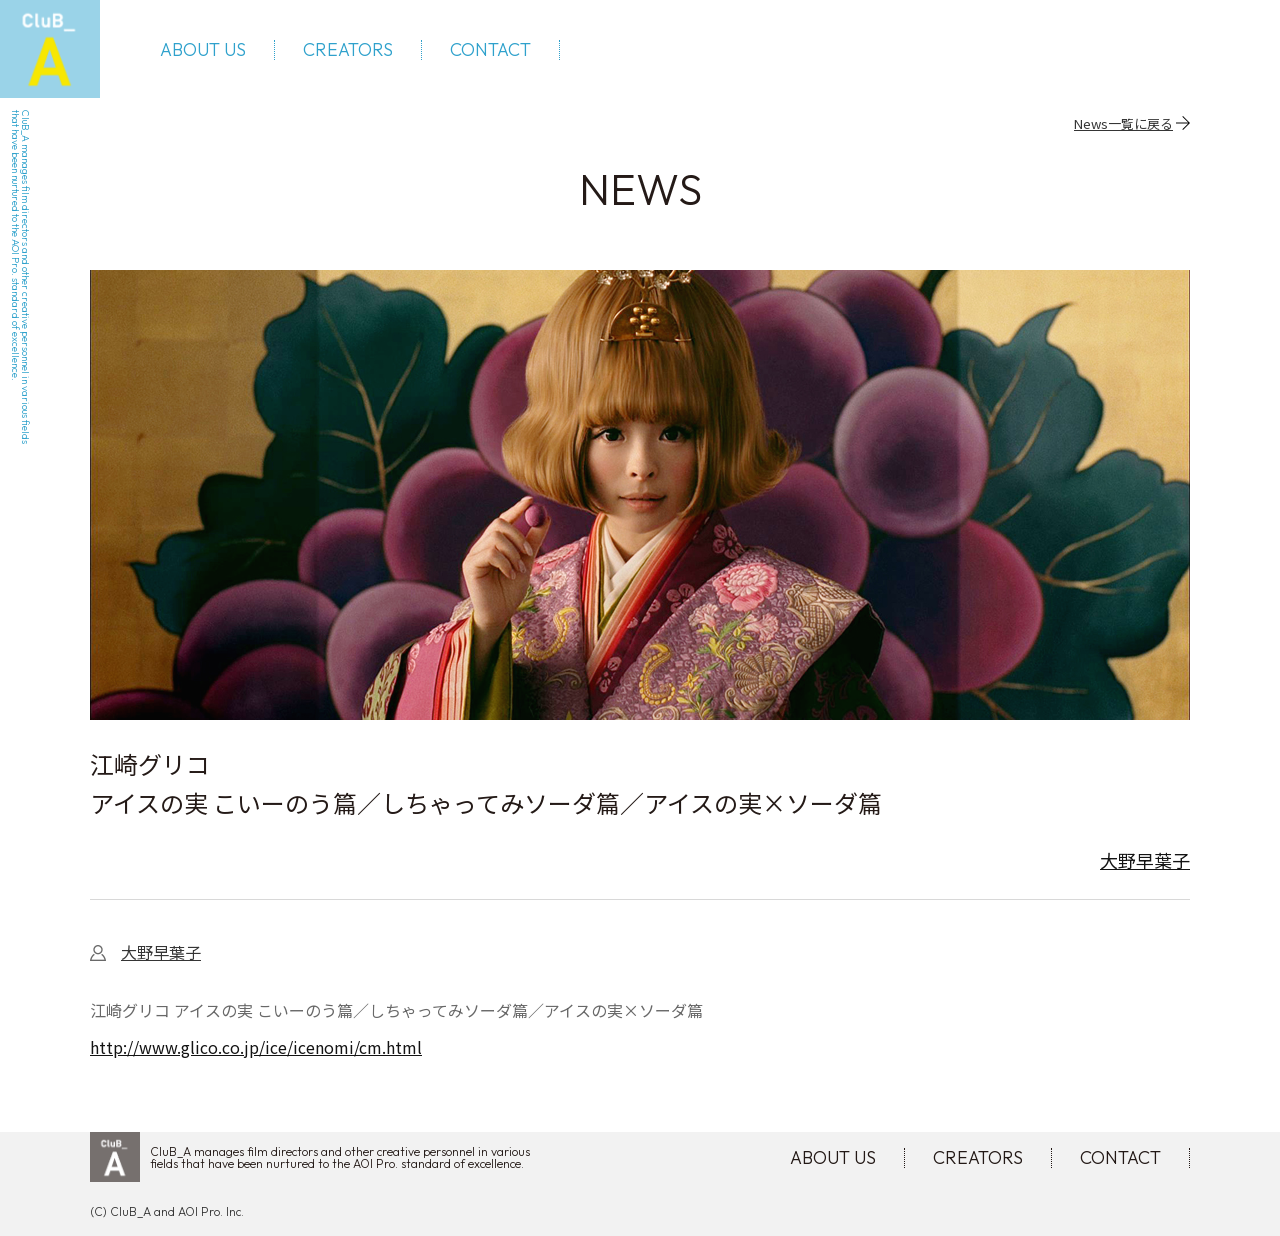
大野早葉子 (1145, 860)
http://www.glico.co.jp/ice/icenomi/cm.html (256, 1047)
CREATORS (348, 50)
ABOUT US (203, 50)
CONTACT (490, 50)
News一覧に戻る (1123, 123)
